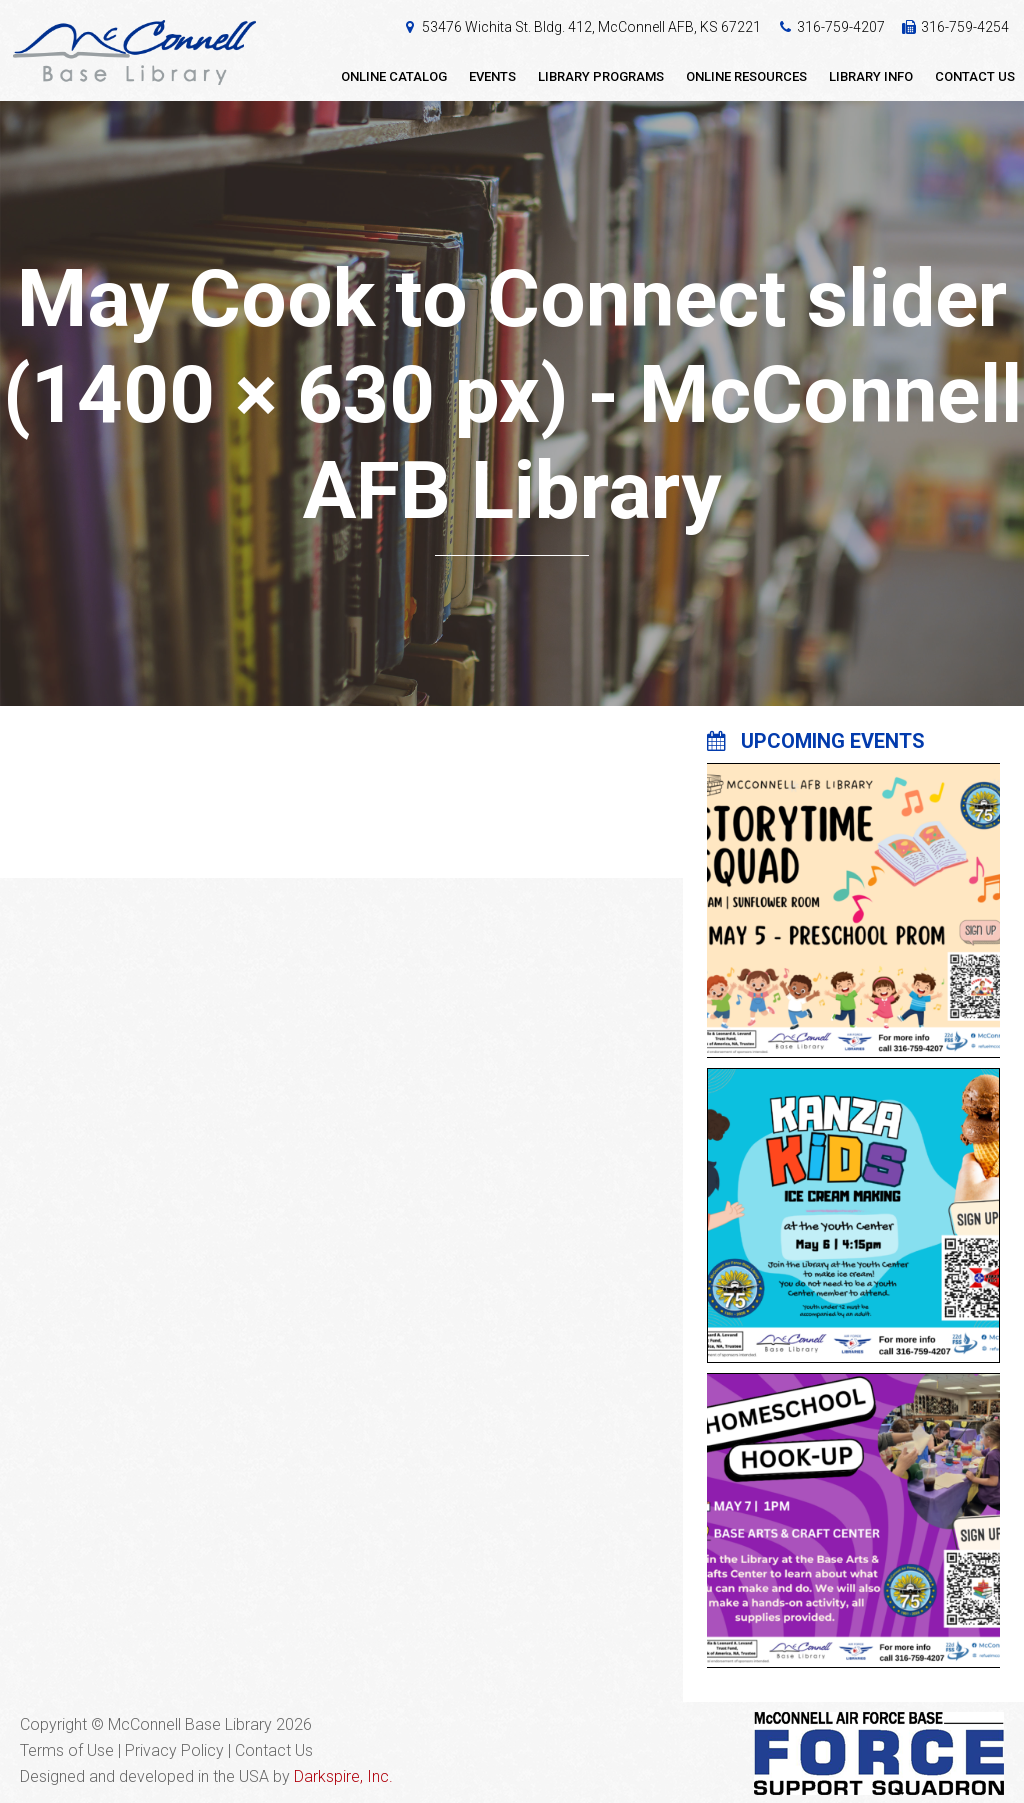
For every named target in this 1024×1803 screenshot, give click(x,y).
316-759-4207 (841, 27)
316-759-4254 (965, 27)
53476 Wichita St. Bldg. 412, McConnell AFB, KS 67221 (591, 27)
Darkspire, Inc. (343, 1776)
